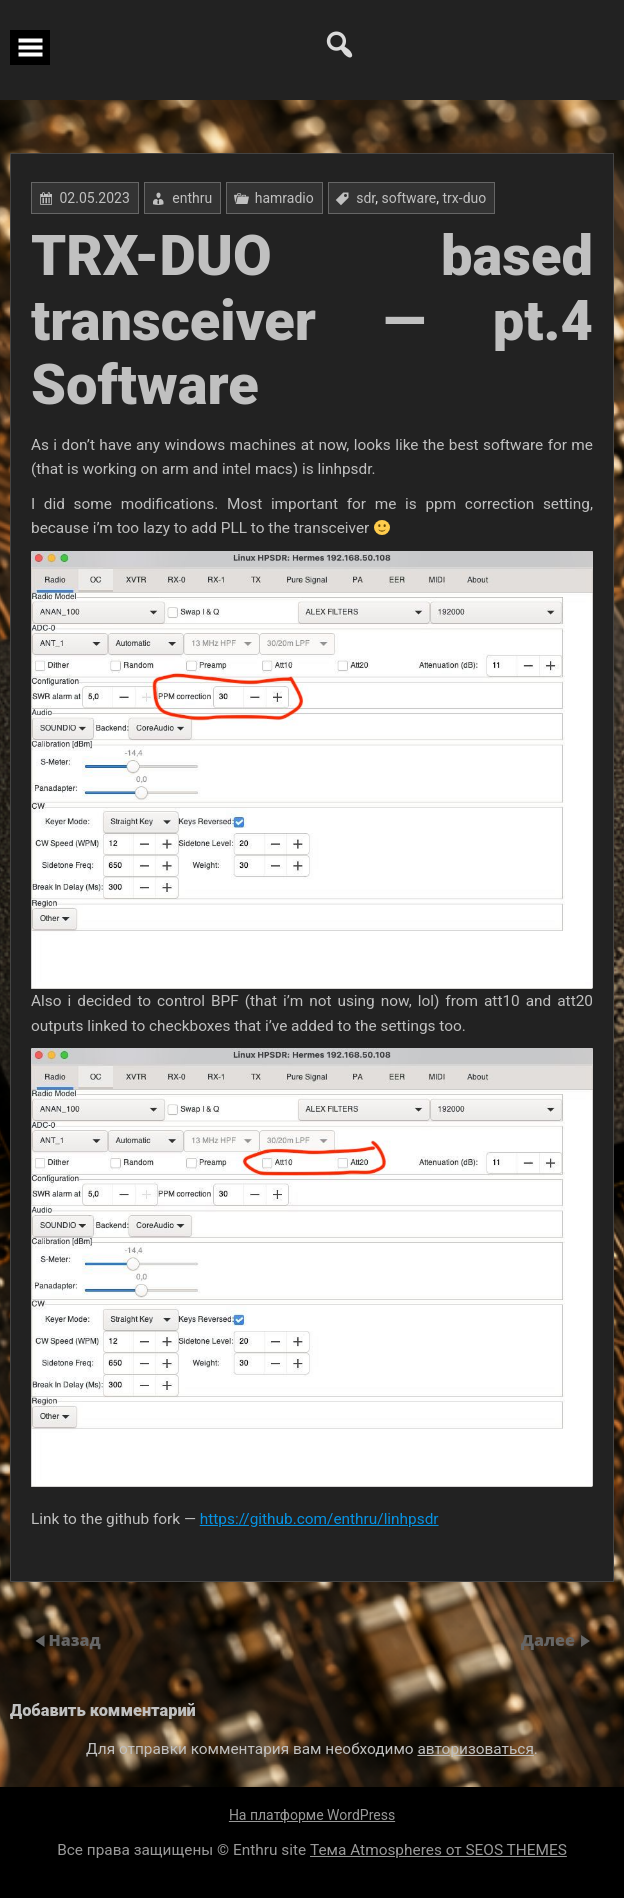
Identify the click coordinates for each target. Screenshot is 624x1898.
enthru (192, 198)
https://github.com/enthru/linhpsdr (319, 1519)
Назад (74, 1640)
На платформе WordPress (312, 1815)
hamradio (284, 198)
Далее (550, 1640)
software (408, 198)
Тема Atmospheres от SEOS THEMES (438, 1850)
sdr (365, 198)
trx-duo (465, 198)
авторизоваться (475, 1749)
